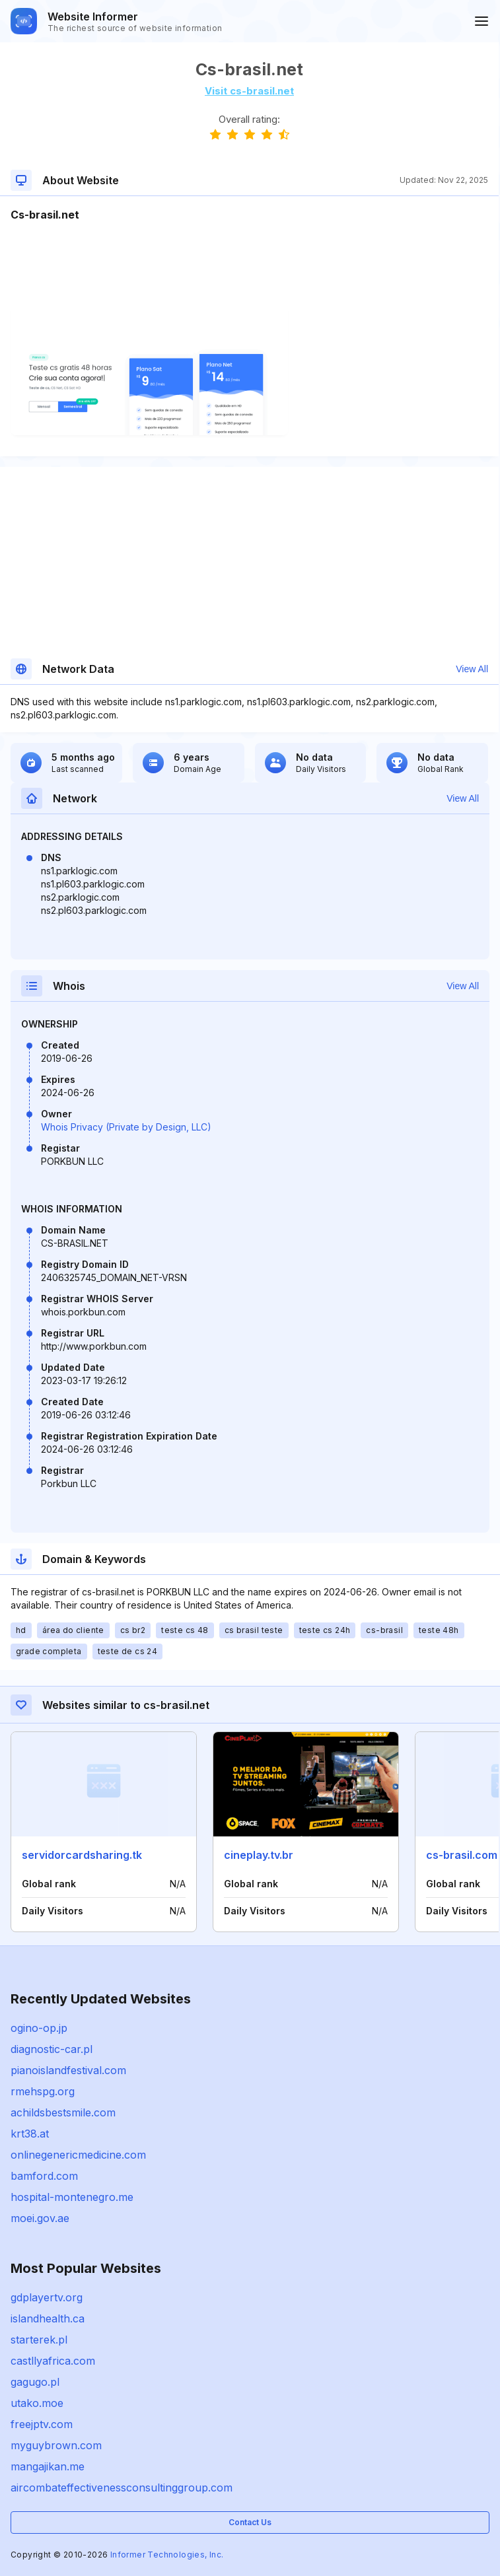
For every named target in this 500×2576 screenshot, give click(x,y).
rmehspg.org (43, 2091)
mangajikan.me (48, 2466)
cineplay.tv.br (258, 1855)
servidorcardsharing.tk (82, 1855)
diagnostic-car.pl (51, 2049)
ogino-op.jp (39, 2028)
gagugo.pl (35, 2381)
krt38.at (30, 2133)
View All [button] (472, 669)
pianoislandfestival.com (68, 2070)
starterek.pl (39, 2339)
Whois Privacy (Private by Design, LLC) (126, 1126)
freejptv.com (42, 2424)
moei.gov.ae (40, 2218)
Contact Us (250, 2522)
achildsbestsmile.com (63, 2112)
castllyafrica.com (53, 2360)
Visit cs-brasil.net (249, 91)
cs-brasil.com (461, 1855)
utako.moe (37, 2403)
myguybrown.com (56, 2445)
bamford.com (44, 2175)
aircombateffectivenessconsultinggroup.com (121, 2487)
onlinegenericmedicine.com (78, 2154)
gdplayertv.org (47, 2297)
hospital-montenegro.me (72, 2197)
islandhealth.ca (48, 2318)
